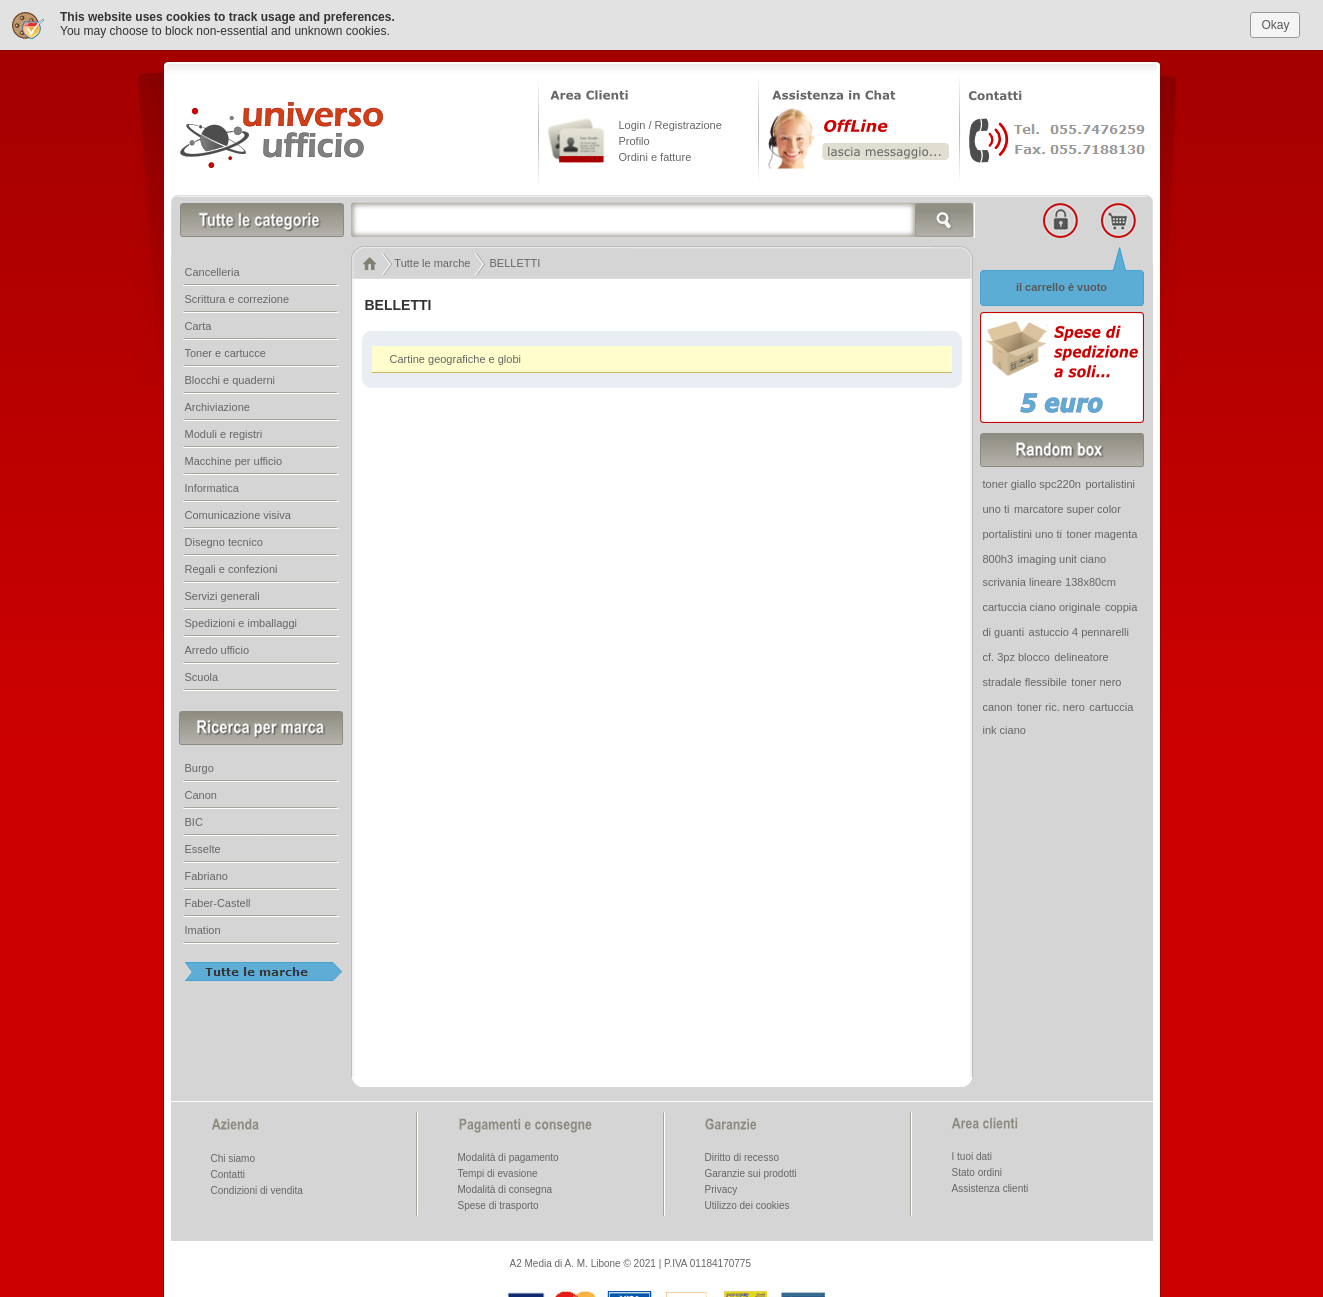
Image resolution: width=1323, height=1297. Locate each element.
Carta (198, 325)
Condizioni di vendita (257, 1189)
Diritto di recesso (742, 1156)
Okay (1275, 24)
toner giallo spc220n (1032, 483)
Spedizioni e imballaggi (241, 622)
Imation (203, 929)
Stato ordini (977, 1171)
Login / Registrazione (670, 124)
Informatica (212, 487)
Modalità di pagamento (508, 1156)
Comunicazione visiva (238, 514)
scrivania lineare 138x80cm (1049, 581)
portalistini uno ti (1023, 533)
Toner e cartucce (225, 352)
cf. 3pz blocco (1016, 656)
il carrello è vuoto (1061, 286)
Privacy (721, 1188)
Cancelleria (212, 271)
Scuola (202, 676)
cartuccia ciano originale (1042, 606)
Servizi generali (222, 595)
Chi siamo (233, 1157)
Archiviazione (217, 406)
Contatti (228, 1173)
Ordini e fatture (655, 156)
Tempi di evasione (498, 1172)
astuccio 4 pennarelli (1079, 631)
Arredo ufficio (217, 649)
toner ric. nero (1051, 706)
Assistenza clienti (990, 1187)
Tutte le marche (432, 262)
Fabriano (206, 875)
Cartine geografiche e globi (455, 358)
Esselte (203, 848)
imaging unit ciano (1062, 558)
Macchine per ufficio (234, 460)
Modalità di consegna (505, 1188)
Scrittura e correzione (237, 298)
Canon (201, 794)
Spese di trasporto (498, 1204)
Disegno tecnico (224, 541)
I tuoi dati (972, 1155)
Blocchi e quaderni (230, 379)
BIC (194, 821)
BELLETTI (515, 262)
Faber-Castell (218, 902)
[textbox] (663, 219)
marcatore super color (1067, 508)
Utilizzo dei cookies (747, 1204)
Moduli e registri (224, 433)
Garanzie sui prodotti (751, 1172)
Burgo (199, 767)
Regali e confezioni (231, 568)
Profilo (634, 140)
